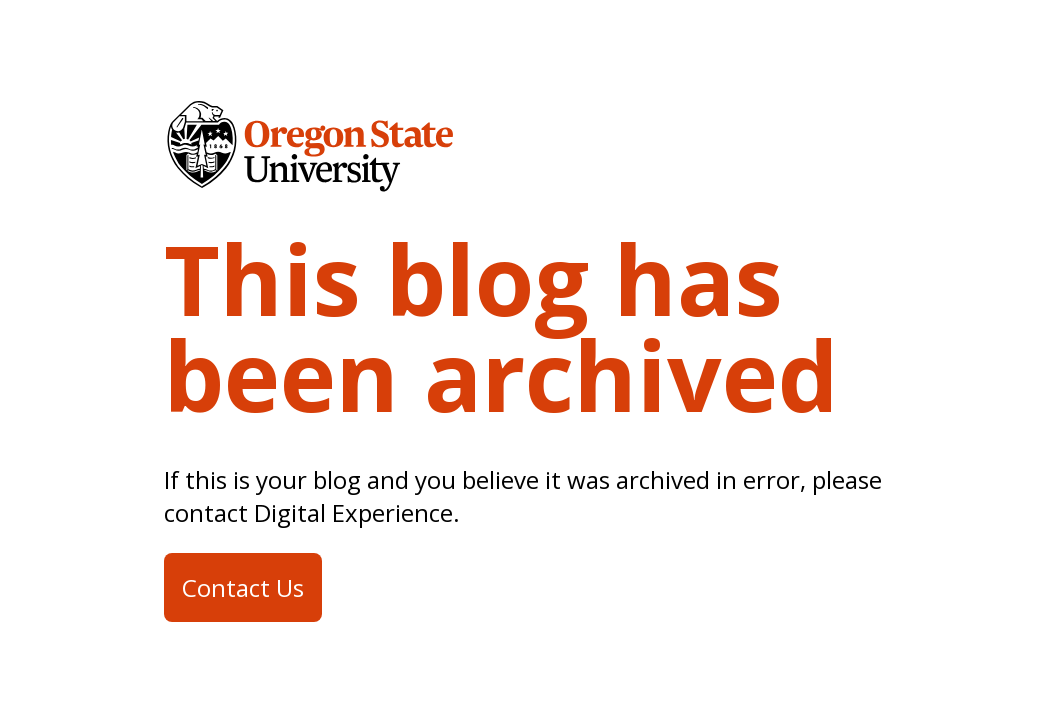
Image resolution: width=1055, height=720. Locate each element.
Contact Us (243, 587)
